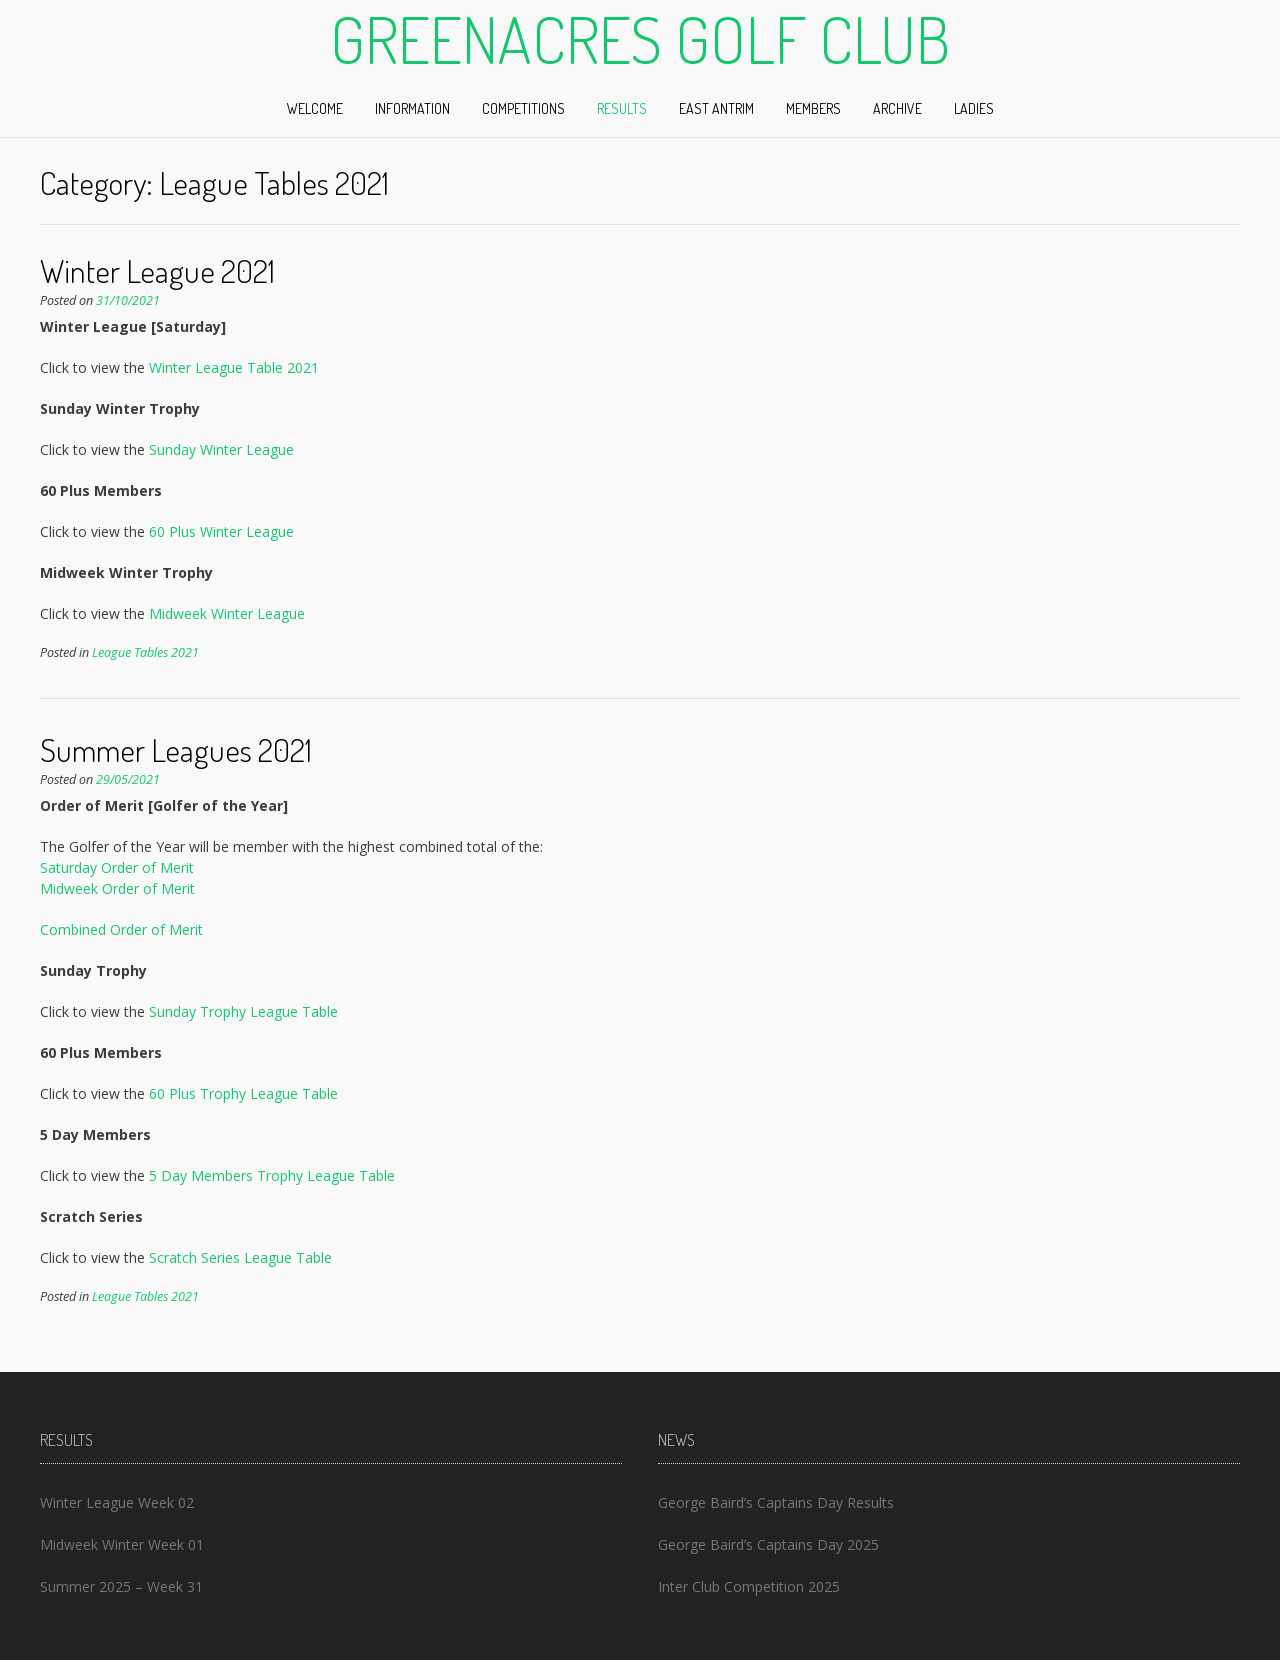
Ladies (974, 108)
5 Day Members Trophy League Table (272, 1175)
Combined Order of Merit (121, 929)
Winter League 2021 (157, 270)
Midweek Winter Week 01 (122, 1544)
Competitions (523, 108)
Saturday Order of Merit (117, 867)
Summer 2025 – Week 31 (121, 1586)
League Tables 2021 (145, 652)
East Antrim (716, 108)
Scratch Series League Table (240, 1257)
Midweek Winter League (227, 613)
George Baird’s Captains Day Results (776, 1502)
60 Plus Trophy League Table (243, 1093)
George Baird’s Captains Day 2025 (768, 1544)
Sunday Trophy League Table (243, 1011)
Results (622, 108)
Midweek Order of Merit (117, 888)
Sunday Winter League (221, 449)
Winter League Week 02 (117, 1502)
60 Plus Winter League (221, 531)
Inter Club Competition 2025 (749, 1586)
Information (412, 108)
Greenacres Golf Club (640, 39)
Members (813, 108)
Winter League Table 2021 (234, 367)
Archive (897, 108)
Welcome (315, 108)
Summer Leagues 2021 (176, 749)
